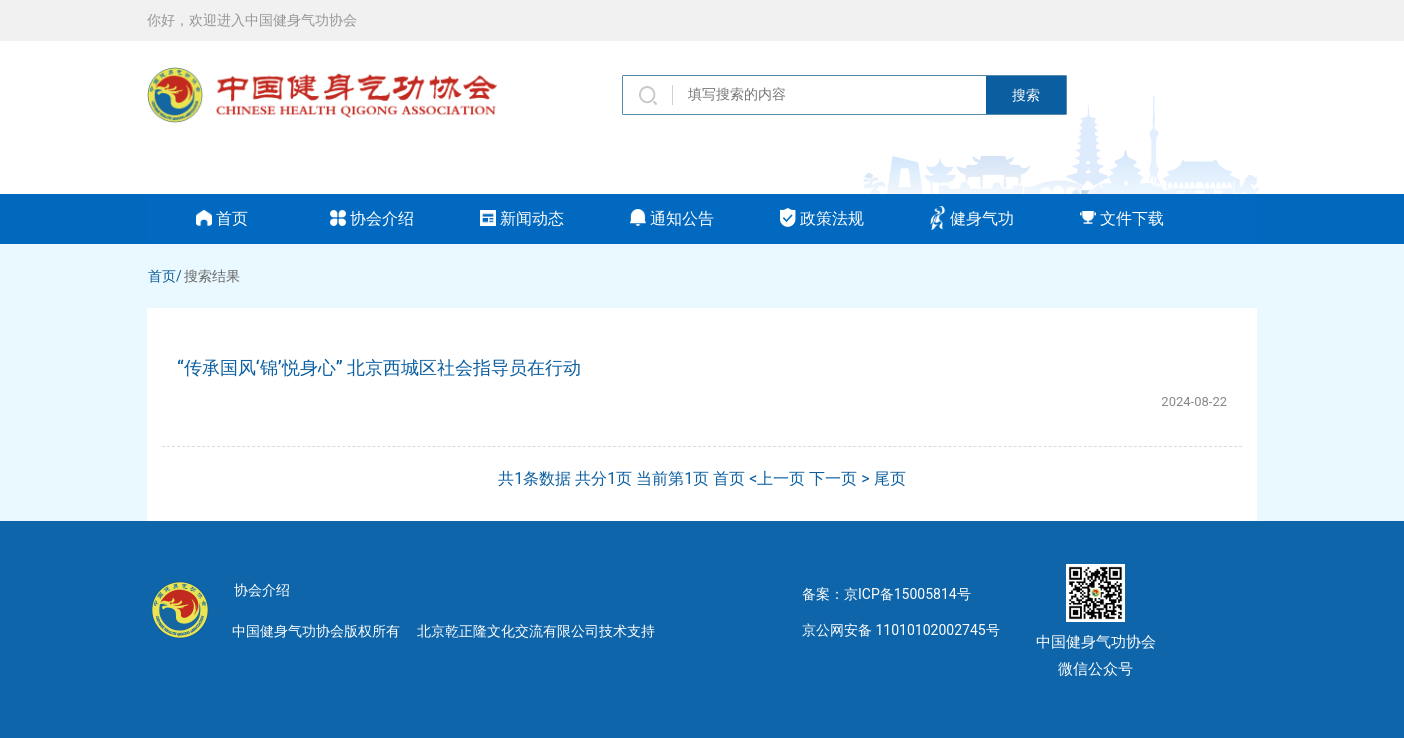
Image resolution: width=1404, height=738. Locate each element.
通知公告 (672, 218)
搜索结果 (212, 276)
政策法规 (822, 218)
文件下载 (1122, 218)
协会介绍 (372, 218)
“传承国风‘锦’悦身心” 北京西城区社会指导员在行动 (379, 367)
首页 (222, 218)
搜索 (1026, 95)
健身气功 (972, 218)
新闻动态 (522, 218)
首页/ (165, 276)
